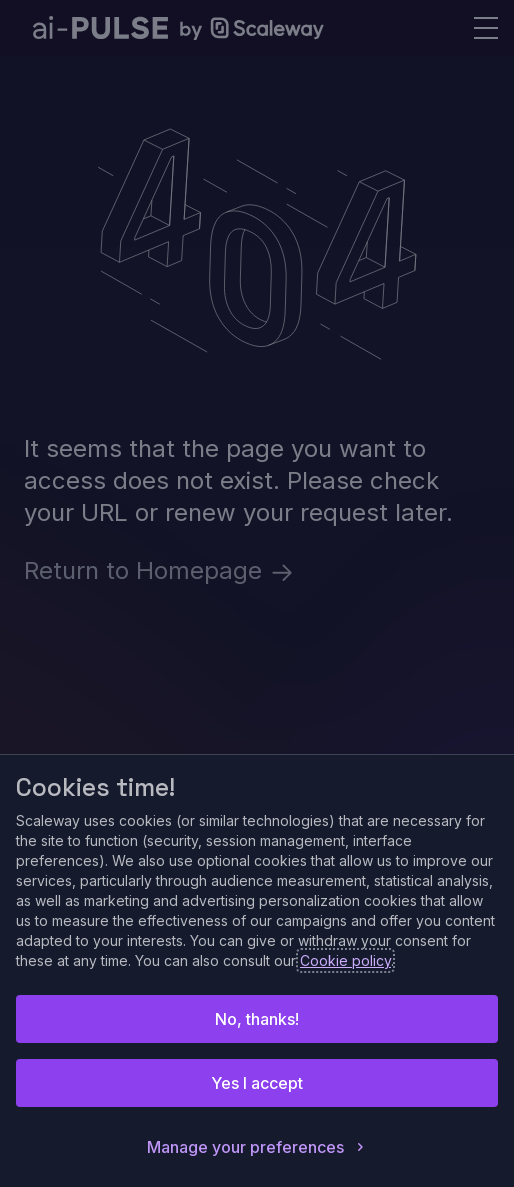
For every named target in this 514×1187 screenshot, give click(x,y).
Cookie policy (345, 960)
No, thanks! (257, 1019)
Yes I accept (257, 1083)
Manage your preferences (257, 1147)
